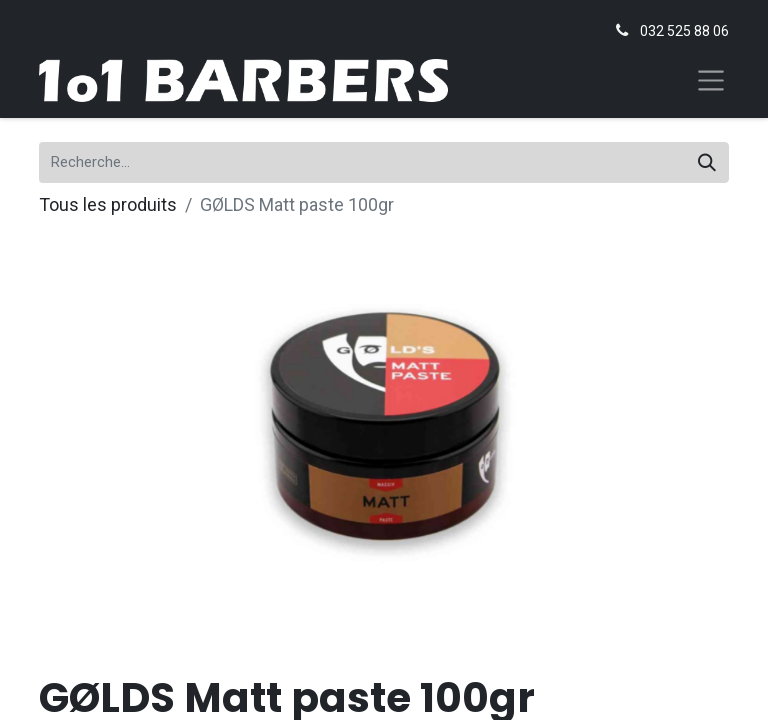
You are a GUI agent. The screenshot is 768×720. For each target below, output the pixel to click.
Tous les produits (108, 204)
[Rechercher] (707, 162)
